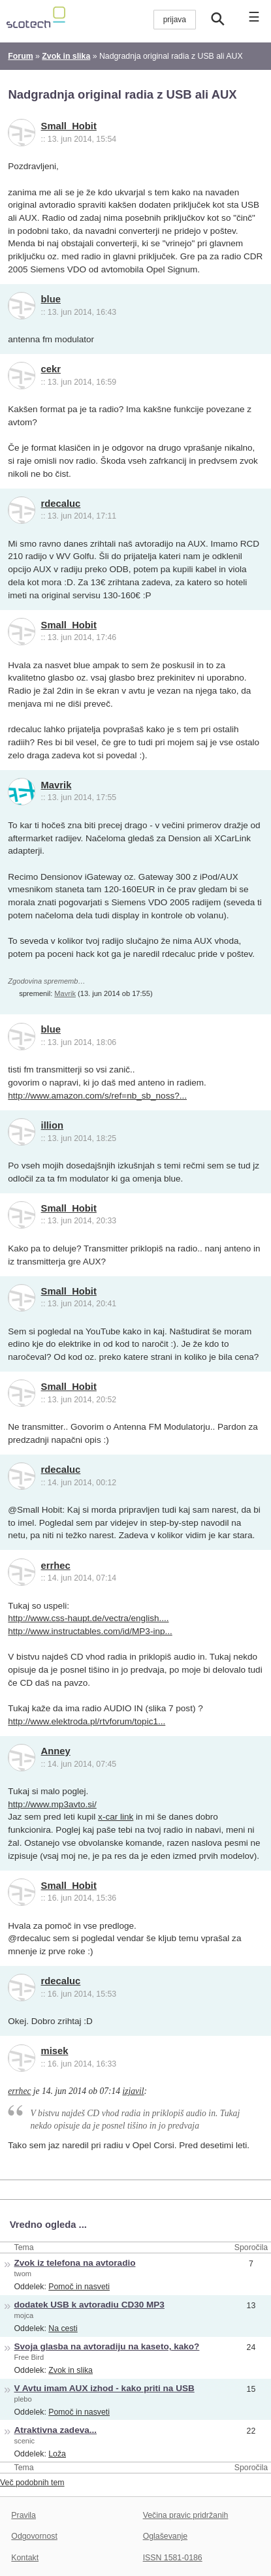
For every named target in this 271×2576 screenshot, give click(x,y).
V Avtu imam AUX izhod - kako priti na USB (104, 2388)
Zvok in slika (70, 2370)
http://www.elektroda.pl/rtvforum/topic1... (86, 1721)
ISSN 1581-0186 (172, 2557)
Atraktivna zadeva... (55, 2430)
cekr (51, 369)
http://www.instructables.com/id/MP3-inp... (90, 1631)
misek (55, 2051)
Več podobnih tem (32, 2482)
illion (52, 1125)
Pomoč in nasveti (79, 2286)
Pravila (23, 2515)
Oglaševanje (165, 2536)
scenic (24, 2441)
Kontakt (25, 2557)
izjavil (133, 2091)
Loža (57, 2453)
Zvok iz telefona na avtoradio (75, 2263)
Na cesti (62, 2328)
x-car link (115, 1817)
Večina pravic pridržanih (186, 2515)
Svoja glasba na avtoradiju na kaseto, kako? (107, 2346)
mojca (24, 2315)
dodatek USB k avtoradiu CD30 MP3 (89, 2305)
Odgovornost (34, 2536)
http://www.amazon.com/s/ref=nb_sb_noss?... (97, 1096)
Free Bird (29, 2357)
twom (23, 2274)
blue (51, 299)
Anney (56, 1751)
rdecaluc (61, 503)
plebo (23, 2399)
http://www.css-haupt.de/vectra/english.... (88, 1618)
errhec (56, 1565)
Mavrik (56, 785)
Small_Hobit (69, 126)
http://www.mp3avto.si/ (52, 1804)
